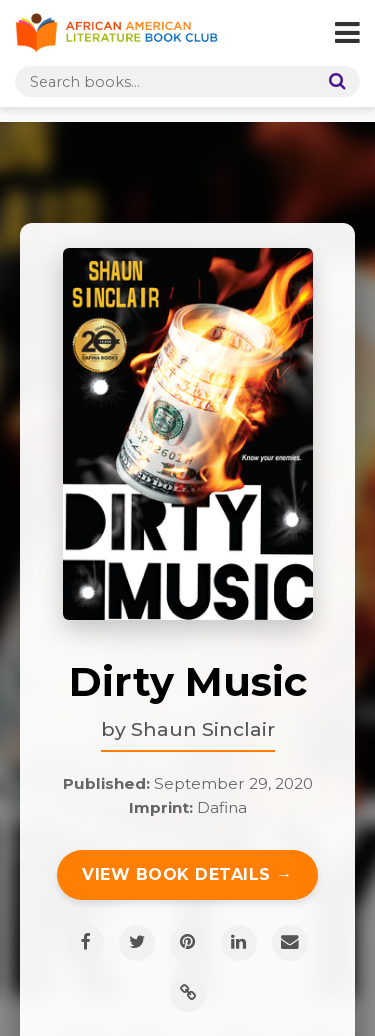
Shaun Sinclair (203, 729)
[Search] (333, 81)
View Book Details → (187, 874)
